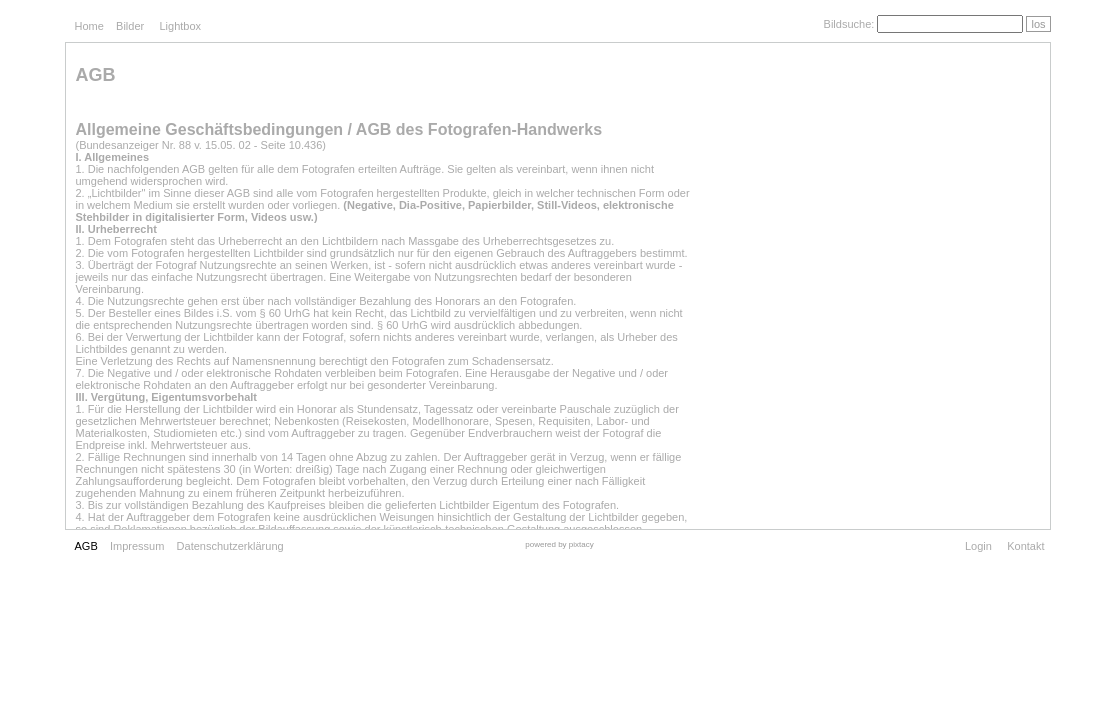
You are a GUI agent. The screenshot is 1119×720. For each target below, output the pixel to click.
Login (978, 546)
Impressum (137, 546)
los (1038, 24)
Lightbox (180, 26)
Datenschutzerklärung (230, 546)
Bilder (130, 26)
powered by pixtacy (559, 544)
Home (89, 26)
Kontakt (1025, 546)
